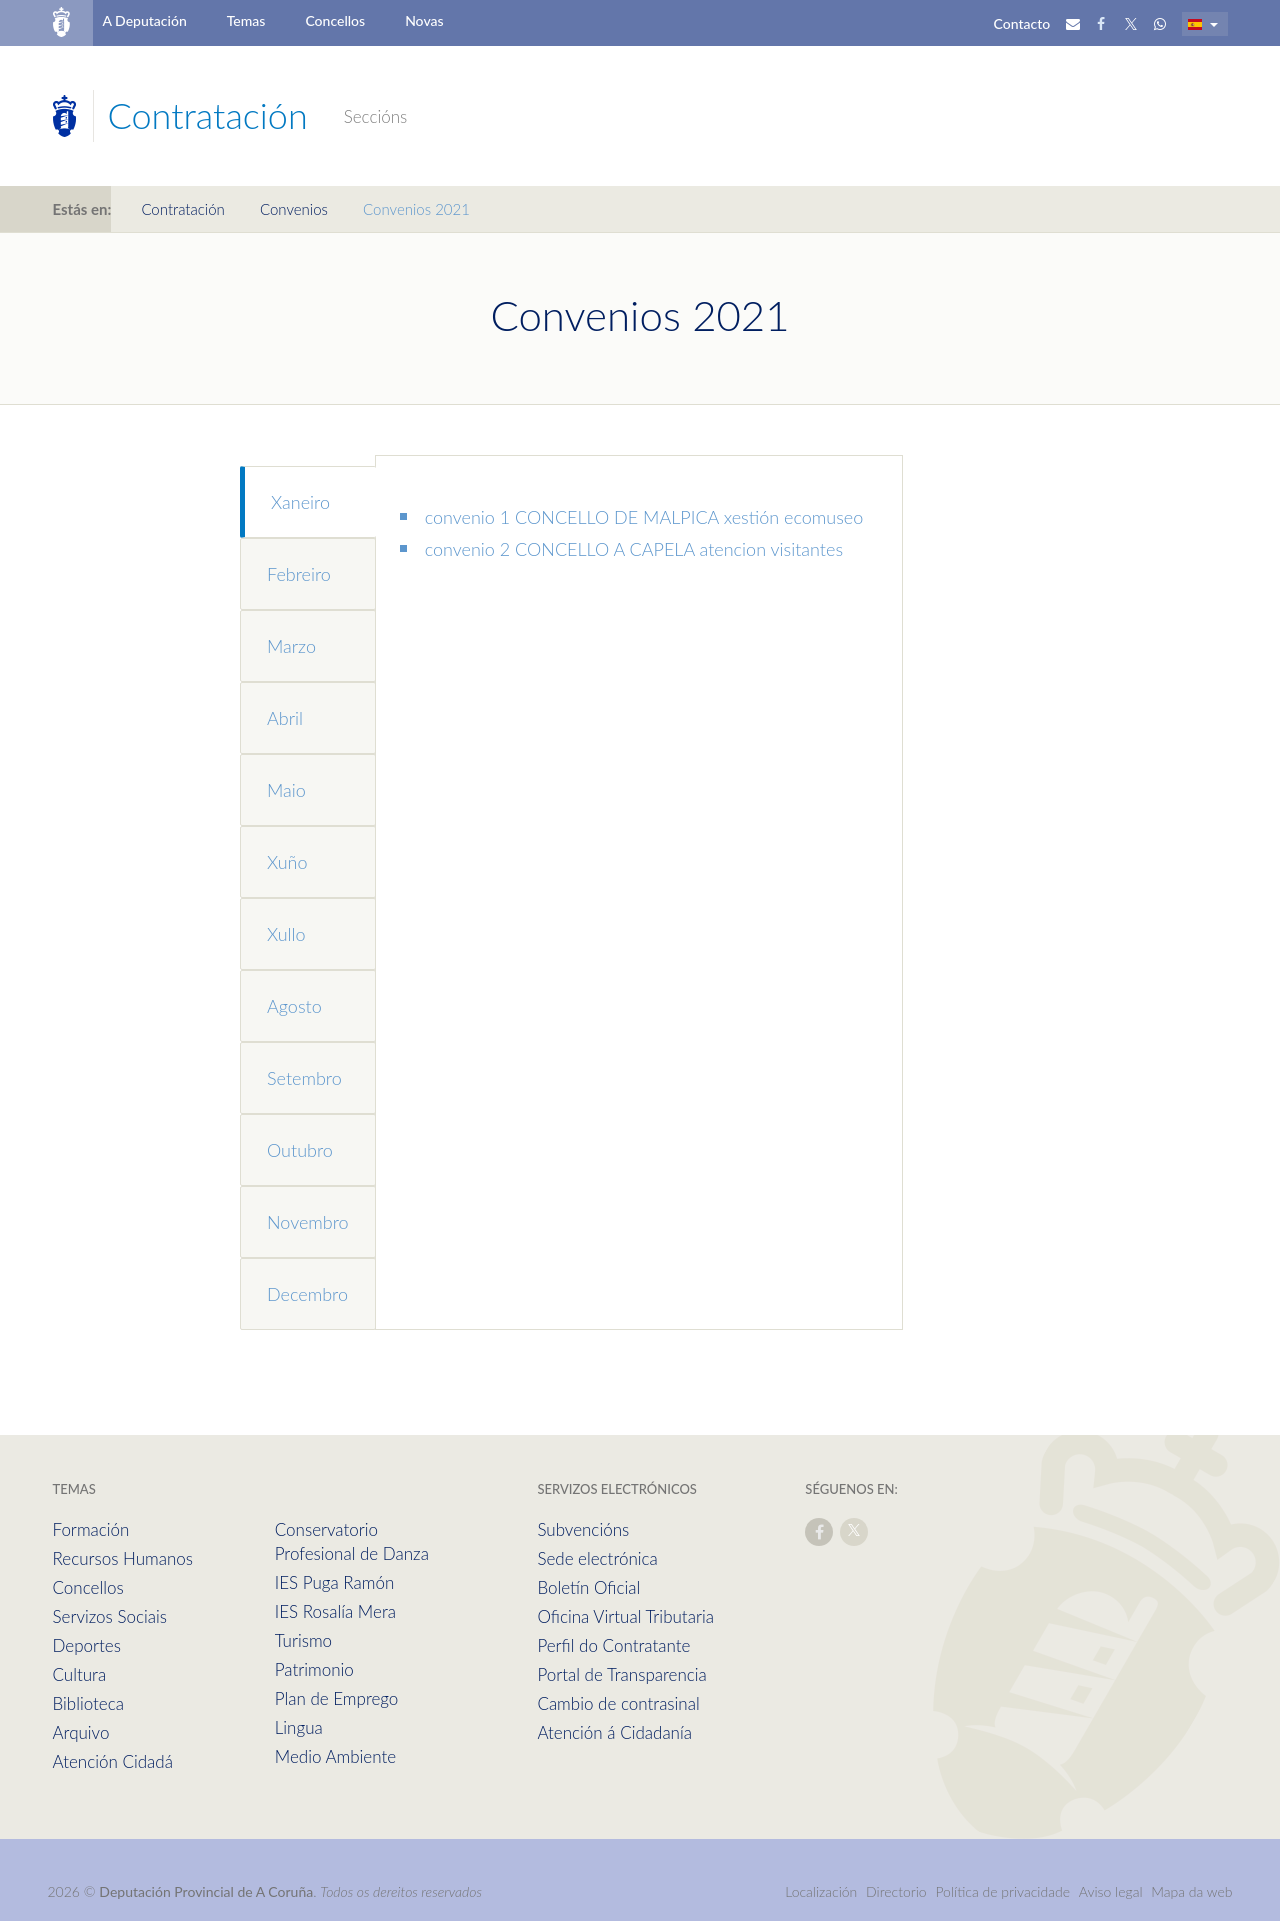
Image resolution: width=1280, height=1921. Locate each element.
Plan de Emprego (337, 1698)
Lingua (299, 1727)
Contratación (182, 209)
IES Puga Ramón (335, 1582)
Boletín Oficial (588, 1587)
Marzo (291, 646)
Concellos (335, 20)
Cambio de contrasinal (618, 1703)
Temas (246, 20)
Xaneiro (300, 502)
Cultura (80, 1674)
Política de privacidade (1004, 1891)
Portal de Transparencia (621, 1674)
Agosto (294, 1006)
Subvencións (583, 1529)
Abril (285, 718)
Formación (91, 1529)
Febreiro (299, 574)
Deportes (87, 1645)
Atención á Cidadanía (614, 1732)
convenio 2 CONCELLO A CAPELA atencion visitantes (634, 549)
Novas (424, 20)
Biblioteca (88, 1703)
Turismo (303, 1640)
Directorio (896, 1891)
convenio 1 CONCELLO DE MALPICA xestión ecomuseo (644, 517)
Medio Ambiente (335, 1756)
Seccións (376, 116)
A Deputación (144, 20)
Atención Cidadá (113, 1761)
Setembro (304, 1078)
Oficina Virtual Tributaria (625, 1616)
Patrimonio (314, 1669)
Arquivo (81, 1732)
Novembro (308, 1222)
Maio (286, 790)
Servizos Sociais (110, 1616)
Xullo (286, 934)
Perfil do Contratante (613, 1645)
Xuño (287, 862)
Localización (821, 1891)
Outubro (300, 1150)
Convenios (294, 209)
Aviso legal (1111, 1891)
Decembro (307, 1294)
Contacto (1022, 23)
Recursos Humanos (123, 1558)
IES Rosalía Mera (335, 1611)
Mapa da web (1191, 1891)
